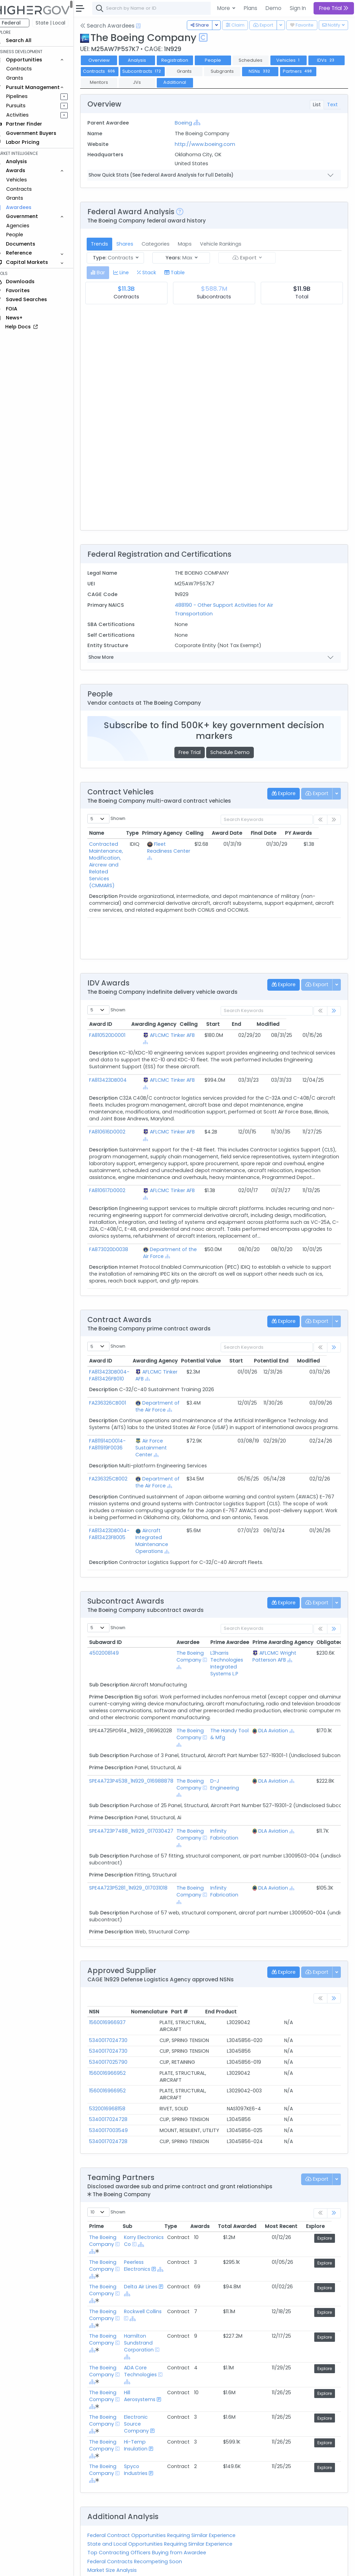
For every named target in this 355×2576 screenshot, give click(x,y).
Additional (222, 82)
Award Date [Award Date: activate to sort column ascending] (249, 833)
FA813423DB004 (117, 1073)
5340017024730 (118, 2012)
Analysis (146, 60)
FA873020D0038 (118, 1228)
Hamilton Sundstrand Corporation (147, 2301)
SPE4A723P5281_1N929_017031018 (138, 1867)
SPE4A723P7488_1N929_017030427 (141, 1810)
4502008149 (113, 1632)
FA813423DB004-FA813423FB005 (119, 1513)
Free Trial (194, 752)
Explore (326, 2197)
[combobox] (205, 8)
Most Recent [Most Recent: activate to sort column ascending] (291, 2184)
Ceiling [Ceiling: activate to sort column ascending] (216, 833)
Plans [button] (250, 8)
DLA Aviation (283, 1709)
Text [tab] (332, 104)
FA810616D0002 (117, 1117)
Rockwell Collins (142, 2273)
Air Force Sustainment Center (159, 1427)
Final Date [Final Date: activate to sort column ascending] (285, 833)
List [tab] (317, 104)
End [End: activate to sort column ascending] (289, 1024)
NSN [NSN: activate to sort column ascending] (104, 1991)
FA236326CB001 (117, 1375)
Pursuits (25, 105)
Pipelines (26, 96)
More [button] (224, 8)
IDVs (108, 71)
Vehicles (26, 179)
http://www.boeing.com (211, 144)
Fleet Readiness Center (174, 851)
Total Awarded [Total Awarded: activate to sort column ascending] (247, 2184)
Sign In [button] (298, 8)
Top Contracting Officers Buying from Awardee (156, 2511)
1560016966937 (117, 2001)
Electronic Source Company (144, 2382)
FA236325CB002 (118, 1458)
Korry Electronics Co (149, 2199)
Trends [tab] (109, 243)
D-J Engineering (234, 1764)
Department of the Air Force (182, 1228)
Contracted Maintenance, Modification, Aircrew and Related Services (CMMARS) (119, 861)
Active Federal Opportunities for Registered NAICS (159, 2537)
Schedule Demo (235, 752)
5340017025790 (118, 2034)
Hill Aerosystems (148, 2354)
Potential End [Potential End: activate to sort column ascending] (285, 1333)
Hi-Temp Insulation (144, 2404)
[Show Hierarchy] (203, 122)
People (24, 234)
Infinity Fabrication (234, 1814)
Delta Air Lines (149, 2245)
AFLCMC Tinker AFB (170, 1035)
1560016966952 (117, 2045)
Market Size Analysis (121, 2528)
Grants (24, 78)
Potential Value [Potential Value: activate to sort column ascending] (214, 1333)
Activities (27, 114)
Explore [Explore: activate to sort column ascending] (325, 2184)
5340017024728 (118, 2077)
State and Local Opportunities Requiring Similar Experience (169, 2502)
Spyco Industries (144, 2428)
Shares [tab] (134, 243)
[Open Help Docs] (148, 25)
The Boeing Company (199, 1636)
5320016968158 (117, 2067)
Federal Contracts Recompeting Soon (144, 2520)
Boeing (189, 122)
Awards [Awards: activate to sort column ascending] (209, 2184)
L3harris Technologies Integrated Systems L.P (236, 1642)
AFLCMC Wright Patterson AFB (284, 1636)
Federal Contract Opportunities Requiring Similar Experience (171, 2493)
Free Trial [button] (333, 8)
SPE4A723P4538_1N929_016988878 (141, 1760)
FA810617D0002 (117, 1176)
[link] (334, 1011)
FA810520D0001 (117, 1035)
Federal (20, 22)
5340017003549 (118, 2088)
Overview (108, 60)
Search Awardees (117, 25)
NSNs (307, 71)
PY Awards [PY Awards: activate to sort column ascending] (320, 833)
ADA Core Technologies (148, 2330)
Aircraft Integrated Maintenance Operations (160, 1520)
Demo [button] (273, 8)
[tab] (107, 272)
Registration (184, 60)
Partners (108, 82)
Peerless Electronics (145, 2224)
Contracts (28, 68)
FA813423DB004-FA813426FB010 (119, 1348)
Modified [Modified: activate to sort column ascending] (321, 1024)
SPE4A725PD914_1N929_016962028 (140, 1709)
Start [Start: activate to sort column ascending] (264, 1024)
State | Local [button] (60, 22)
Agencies (27, 225)
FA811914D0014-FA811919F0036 (117, 1423)
